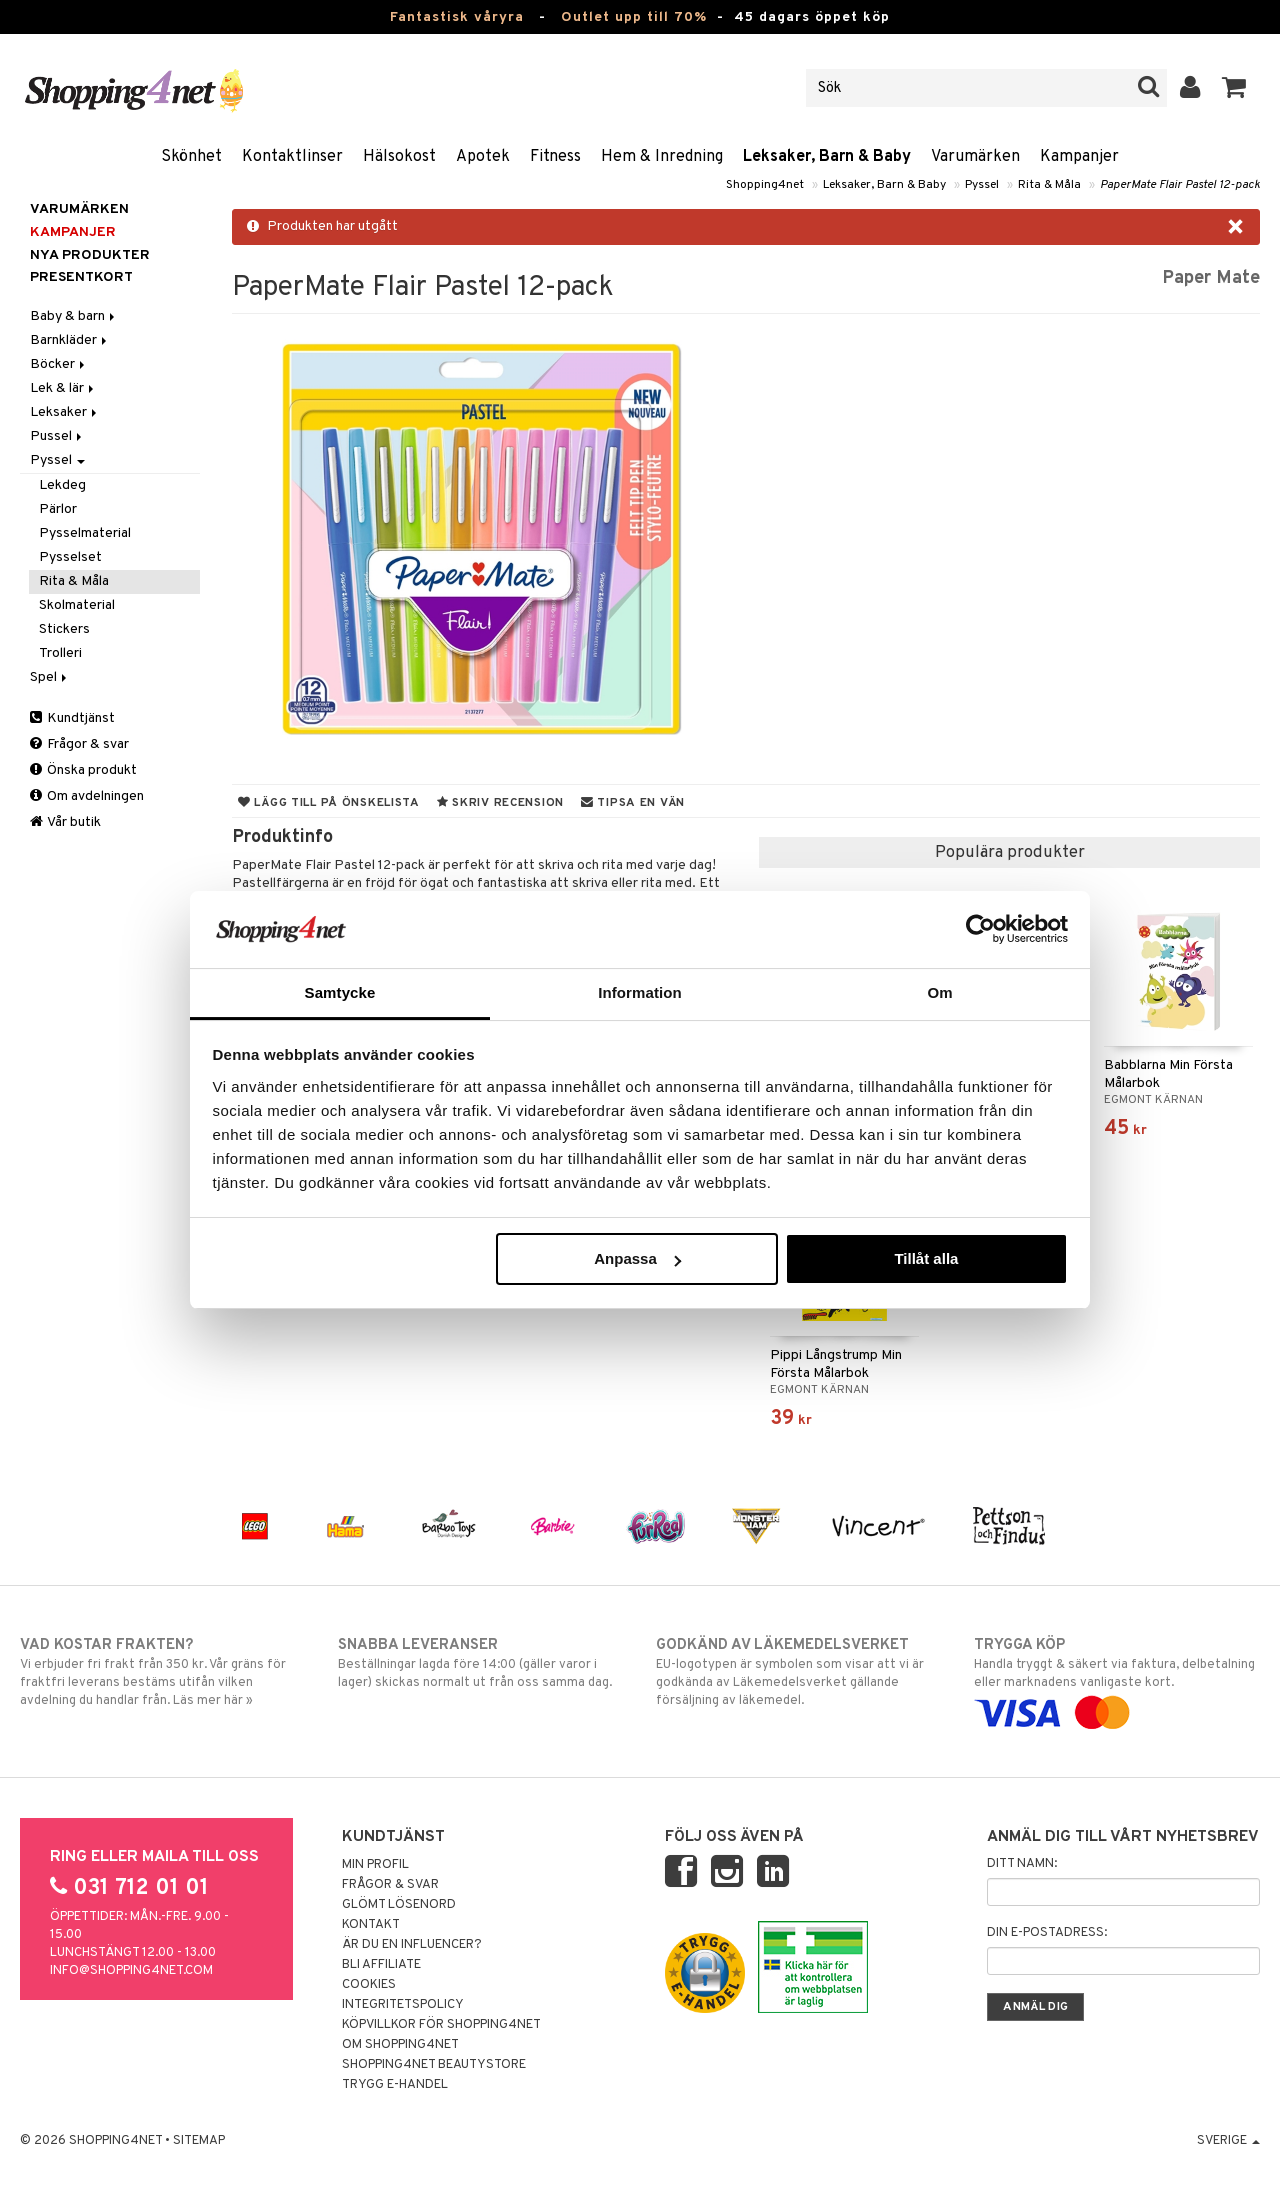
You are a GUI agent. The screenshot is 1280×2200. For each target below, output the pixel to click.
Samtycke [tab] (340, 992)
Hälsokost (399, 157)
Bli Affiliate (381, 1965)
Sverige (1228, 2141)
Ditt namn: (1022, 1864)
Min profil (375, 1865)
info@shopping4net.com (131, 1971)
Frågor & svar (79, 744)
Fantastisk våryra (457, 17)
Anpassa (637, 1258)
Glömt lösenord (399, 1905)
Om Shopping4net (400, 2045)
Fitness (555, 157)
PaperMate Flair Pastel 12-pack (1180, 185)
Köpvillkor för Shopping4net (441, 2025)
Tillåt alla (926, 1258)
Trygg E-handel (395, 2085)
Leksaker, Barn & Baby (827, 157)
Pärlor (58, 509)
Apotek (483, 157)
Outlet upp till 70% (634, 17)
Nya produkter (90, 255)
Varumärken (975, 157)
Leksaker (65, 412)
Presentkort (81, 277)
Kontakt (371, 1925)
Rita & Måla (1049, 185)
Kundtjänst (72, 718)
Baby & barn (74, 316)
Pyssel (982, 185)
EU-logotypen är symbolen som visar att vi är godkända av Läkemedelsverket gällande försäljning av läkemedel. (799, 1672)
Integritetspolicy (403, 2005)
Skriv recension (500, 803)
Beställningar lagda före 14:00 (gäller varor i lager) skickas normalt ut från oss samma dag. (481, 1663)
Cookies (369, 1985)
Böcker (59, 364)
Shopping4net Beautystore (434, 2065)
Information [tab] (640, 992)
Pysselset (70, 557)
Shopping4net (765, 185)
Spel (50, 677)
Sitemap (199, 2141)
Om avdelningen (87, 796)
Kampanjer (1079, 157)
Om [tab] (939, 992)
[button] (1234, 88)
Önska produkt (83, 770)
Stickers (64, 629)
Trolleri (60, 653)
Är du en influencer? (412, 1945)
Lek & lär (63, 388)
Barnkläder (70, 340)
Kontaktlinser (292, 157)
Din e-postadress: (1047, 1933)
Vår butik (65, 822)
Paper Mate (1211, 278)
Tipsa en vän (633, 803)
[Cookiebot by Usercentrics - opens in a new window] (980, 929)
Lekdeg (62, 485)
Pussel (57, 436)
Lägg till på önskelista (329, 803)
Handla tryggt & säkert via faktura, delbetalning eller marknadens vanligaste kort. (1117, 1679)
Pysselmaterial (85, 533)
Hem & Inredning (662, 157)
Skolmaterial (77, 605)
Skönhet (191, 157)
